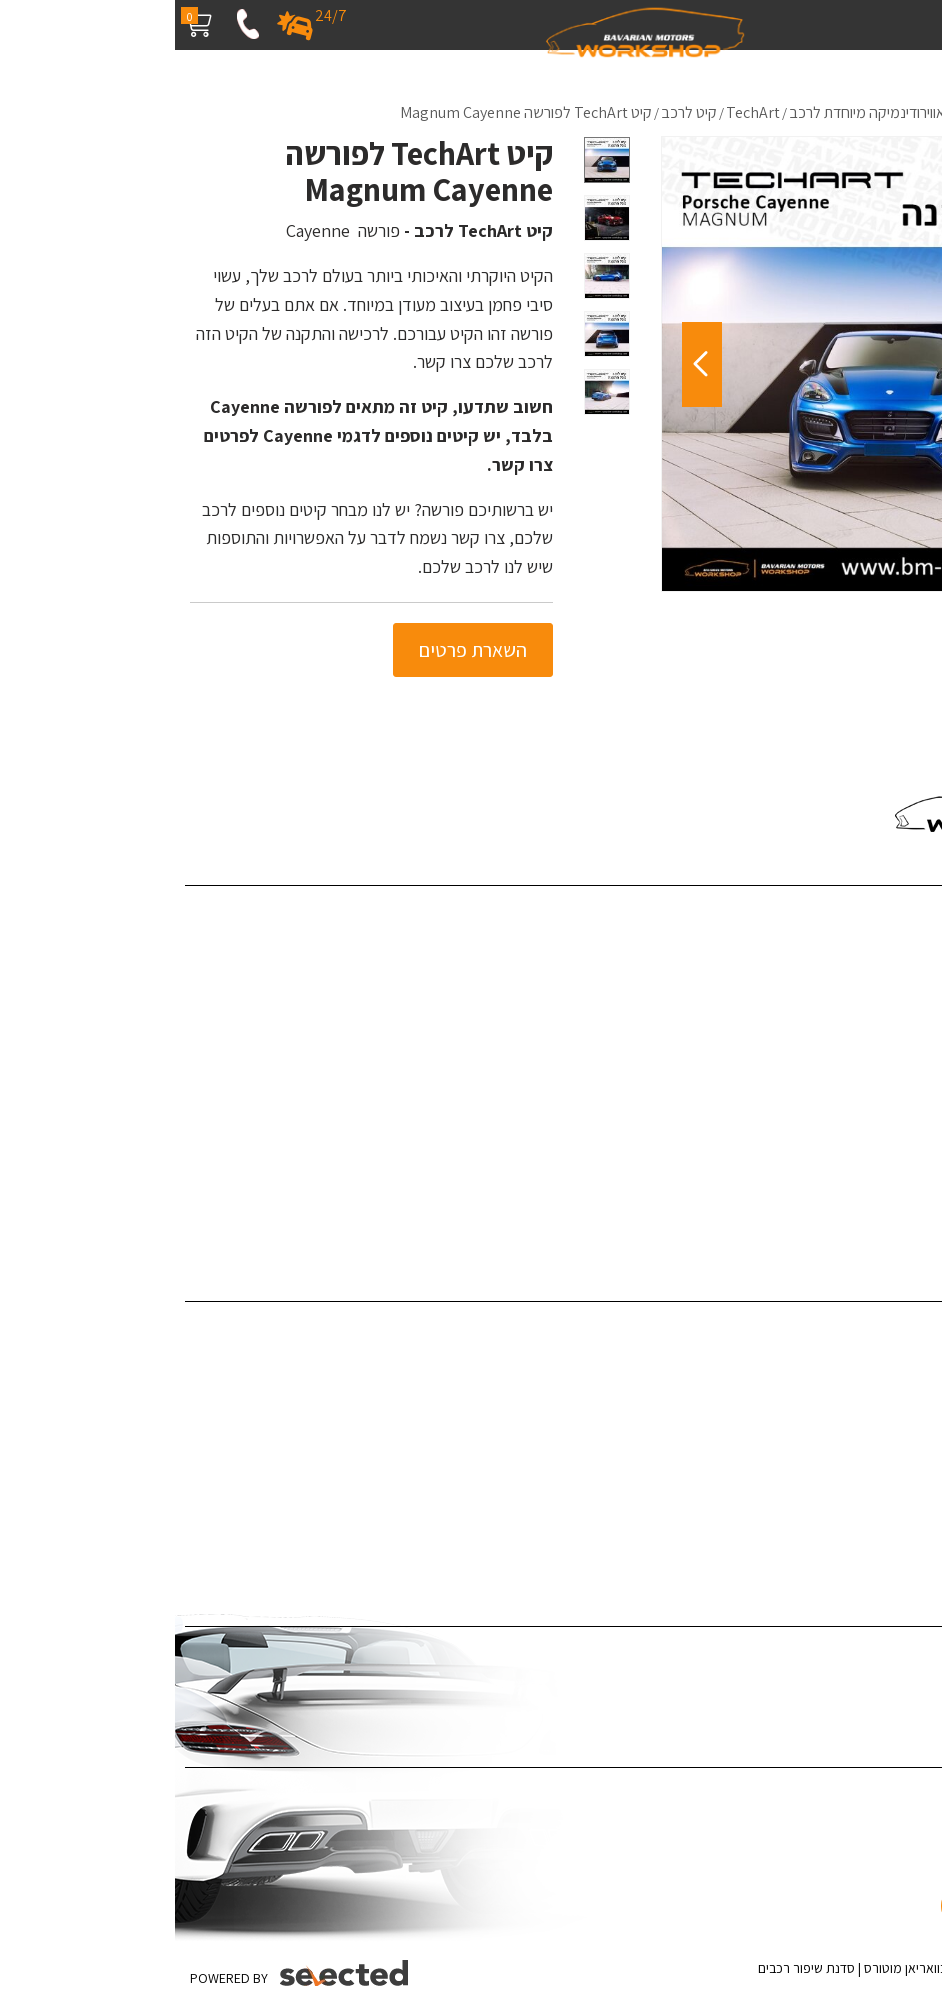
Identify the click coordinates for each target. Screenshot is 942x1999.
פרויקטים (906, 974)
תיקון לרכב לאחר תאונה (864, 1543)
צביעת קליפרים (888, 1452)
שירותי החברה (891, 943)
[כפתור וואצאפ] (869, 1863)
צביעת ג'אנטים (890, 1482)
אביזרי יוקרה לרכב (879, 1513)
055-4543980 (851, 750)
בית (921, 913)
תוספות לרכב (893, 1421)
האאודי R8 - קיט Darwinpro (850, 1188)
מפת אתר (904, 1127)
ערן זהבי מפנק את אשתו (862, 1219)
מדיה (917, 1035)
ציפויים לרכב (895, 1390)
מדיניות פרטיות (889, 1158)
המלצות (908, 1066)
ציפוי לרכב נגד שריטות (868, 1684)
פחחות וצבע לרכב (879, 1360)
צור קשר (909, 1096)
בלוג (919, 1005)
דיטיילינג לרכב (890, 1329)
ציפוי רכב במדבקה (877, 1654)
